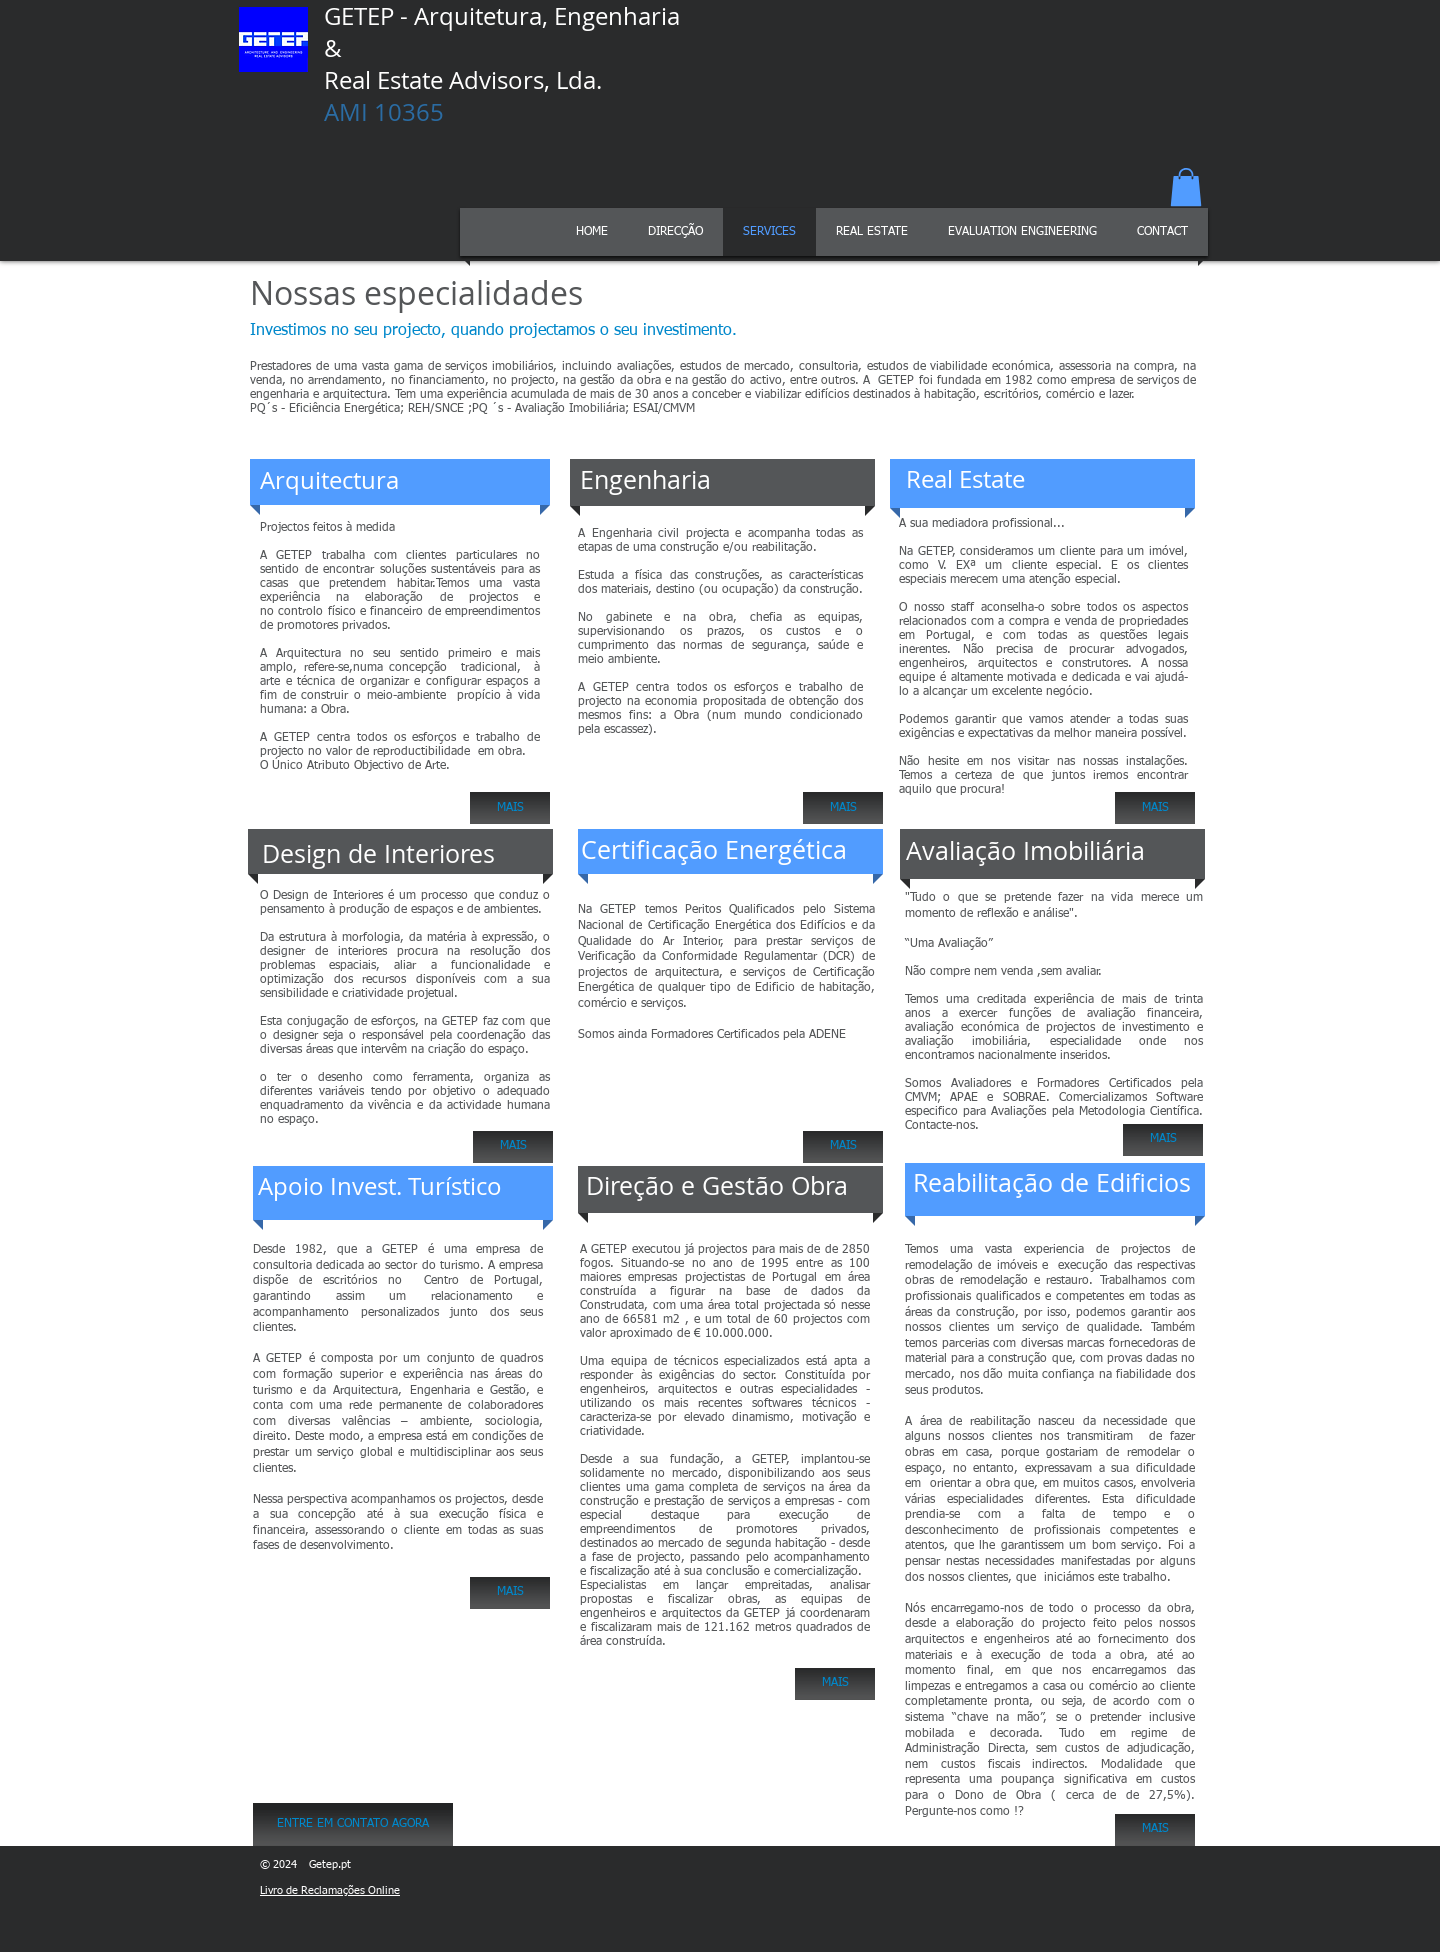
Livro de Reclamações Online (330, 1890)
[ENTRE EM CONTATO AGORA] (353, 1824)
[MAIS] (510, 808)
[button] (1186, 187)
